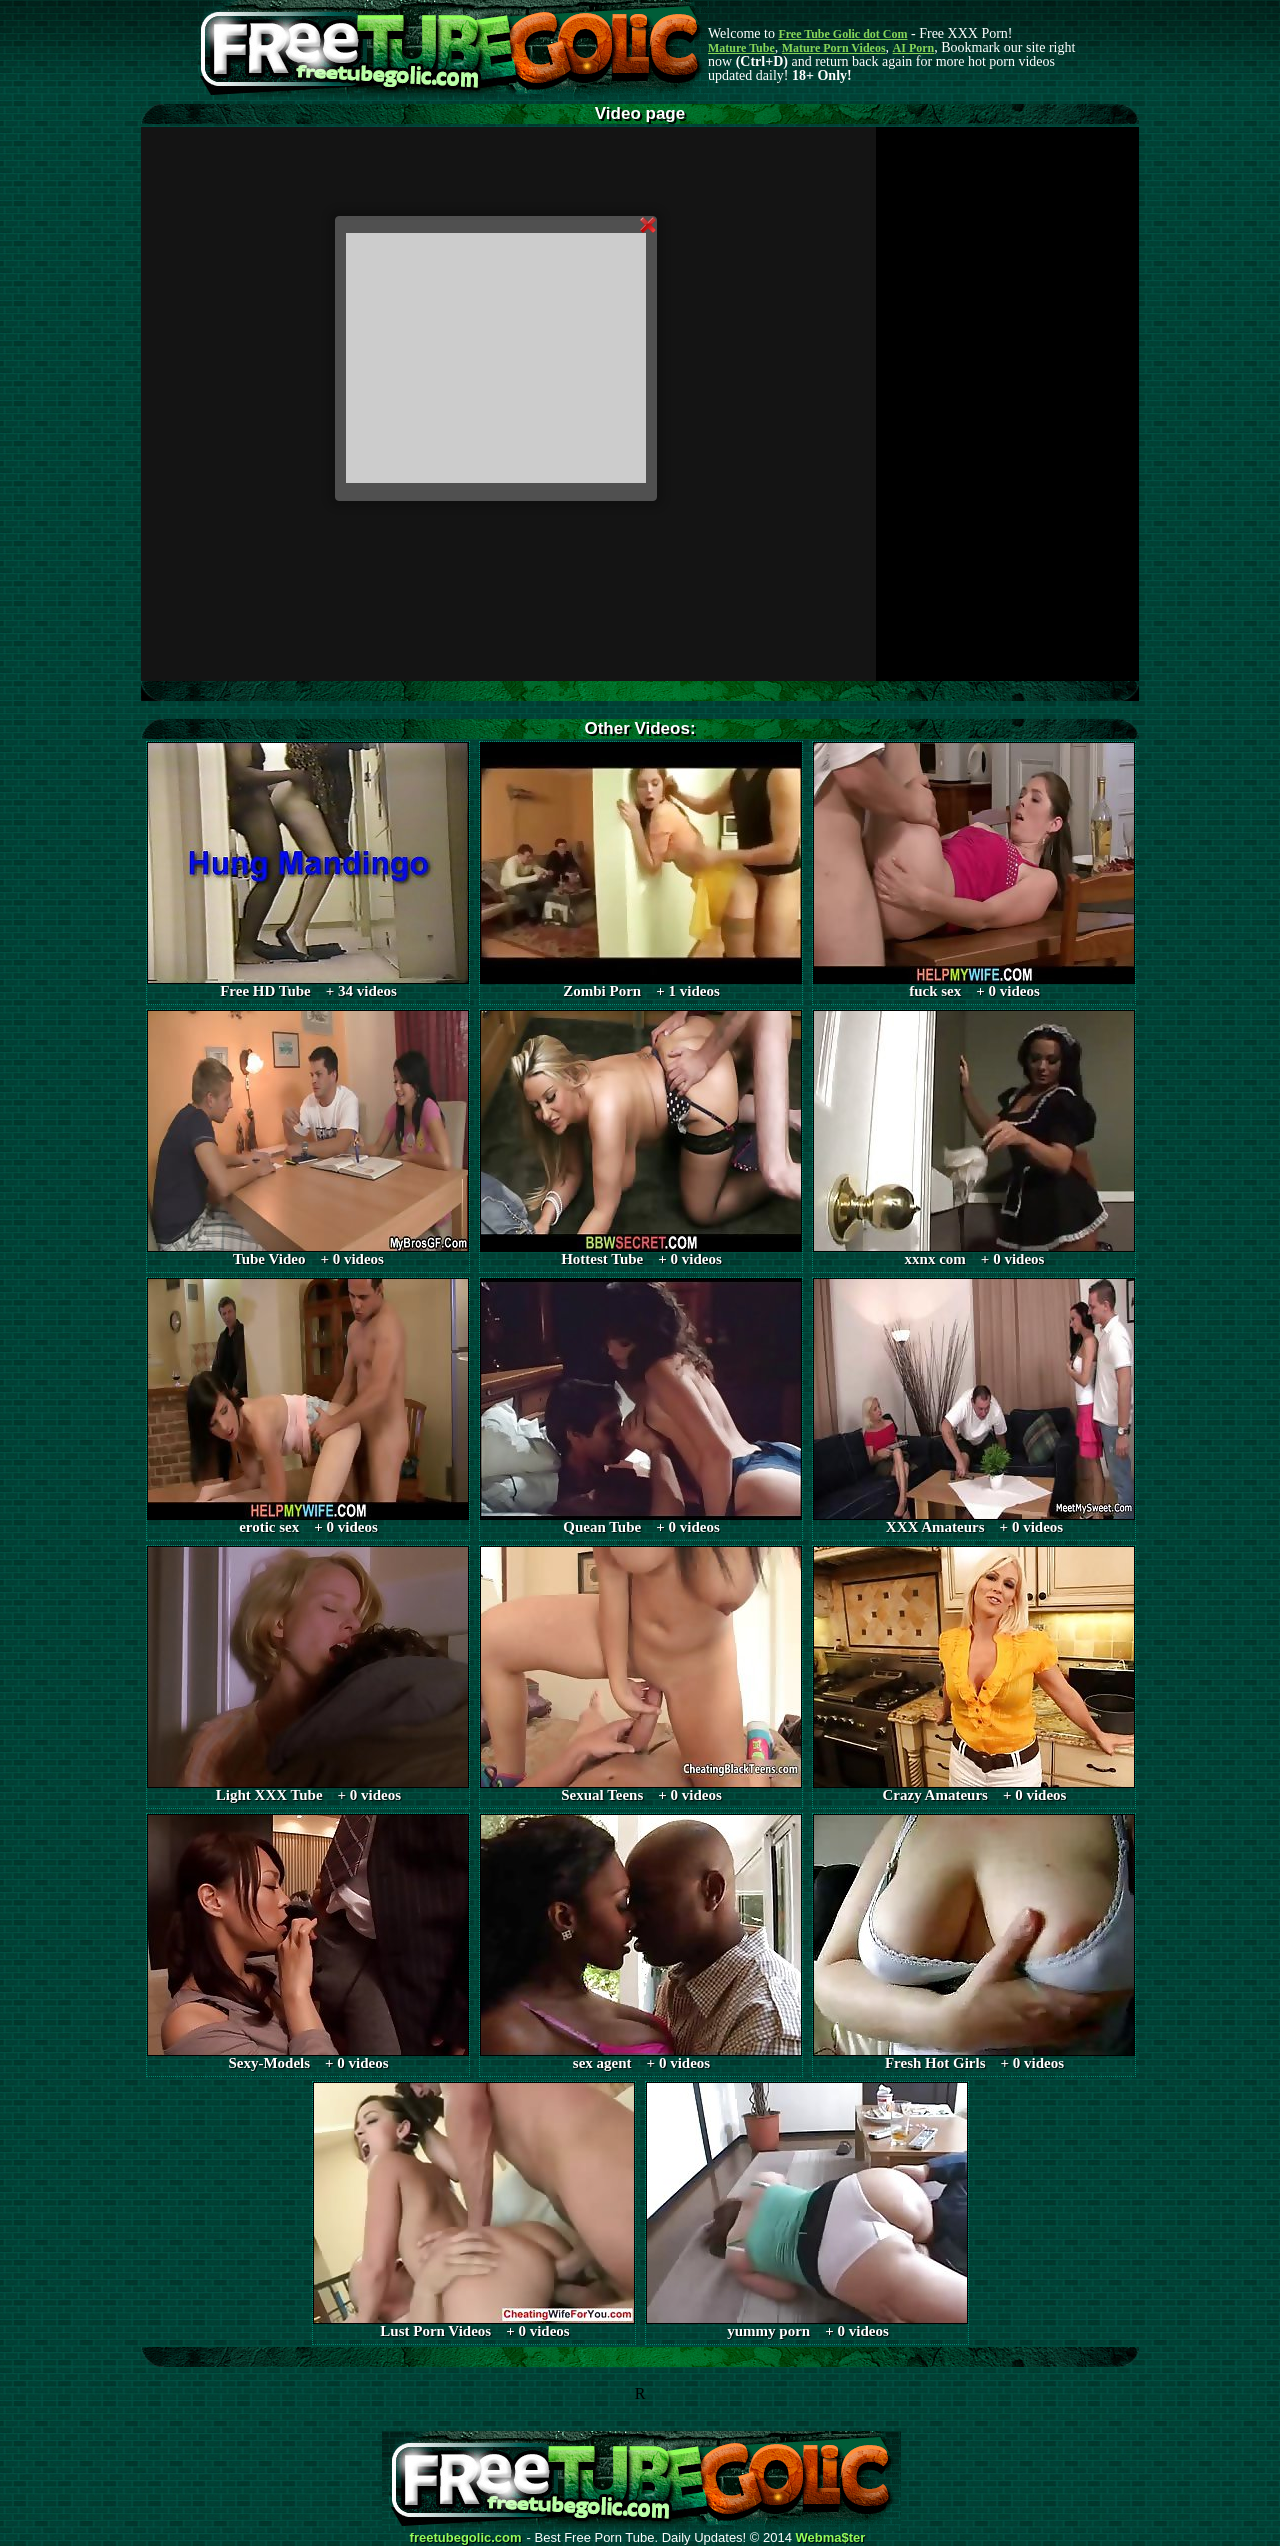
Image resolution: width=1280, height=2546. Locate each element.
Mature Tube (741, 48)
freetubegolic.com (466, 2538)
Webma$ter (831, 2538)
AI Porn (914, 48)
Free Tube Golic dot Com (842, 34)
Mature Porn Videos (834, 48)
